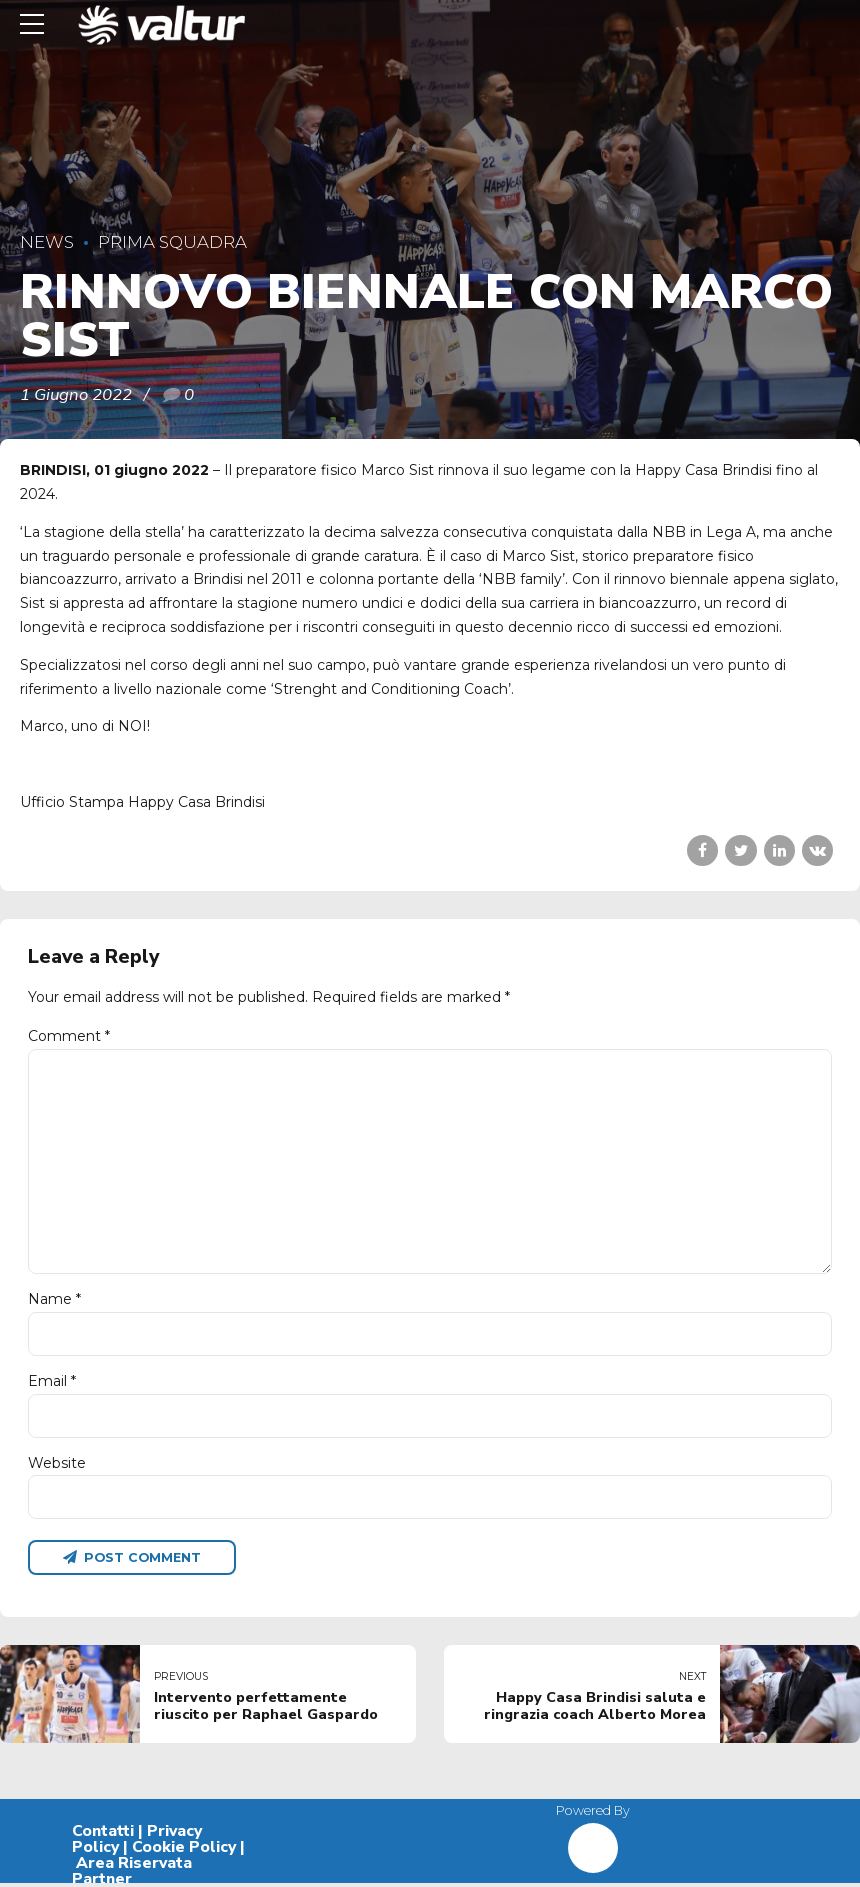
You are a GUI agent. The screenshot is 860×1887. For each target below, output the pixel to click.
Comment (69, 1036)
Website (57, 1465)
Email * (52, 1383)
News (47, 242)
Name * (54, 1300)
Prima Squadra (172, 242)
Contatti (103, 1835)
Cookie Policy (184, 1851)
